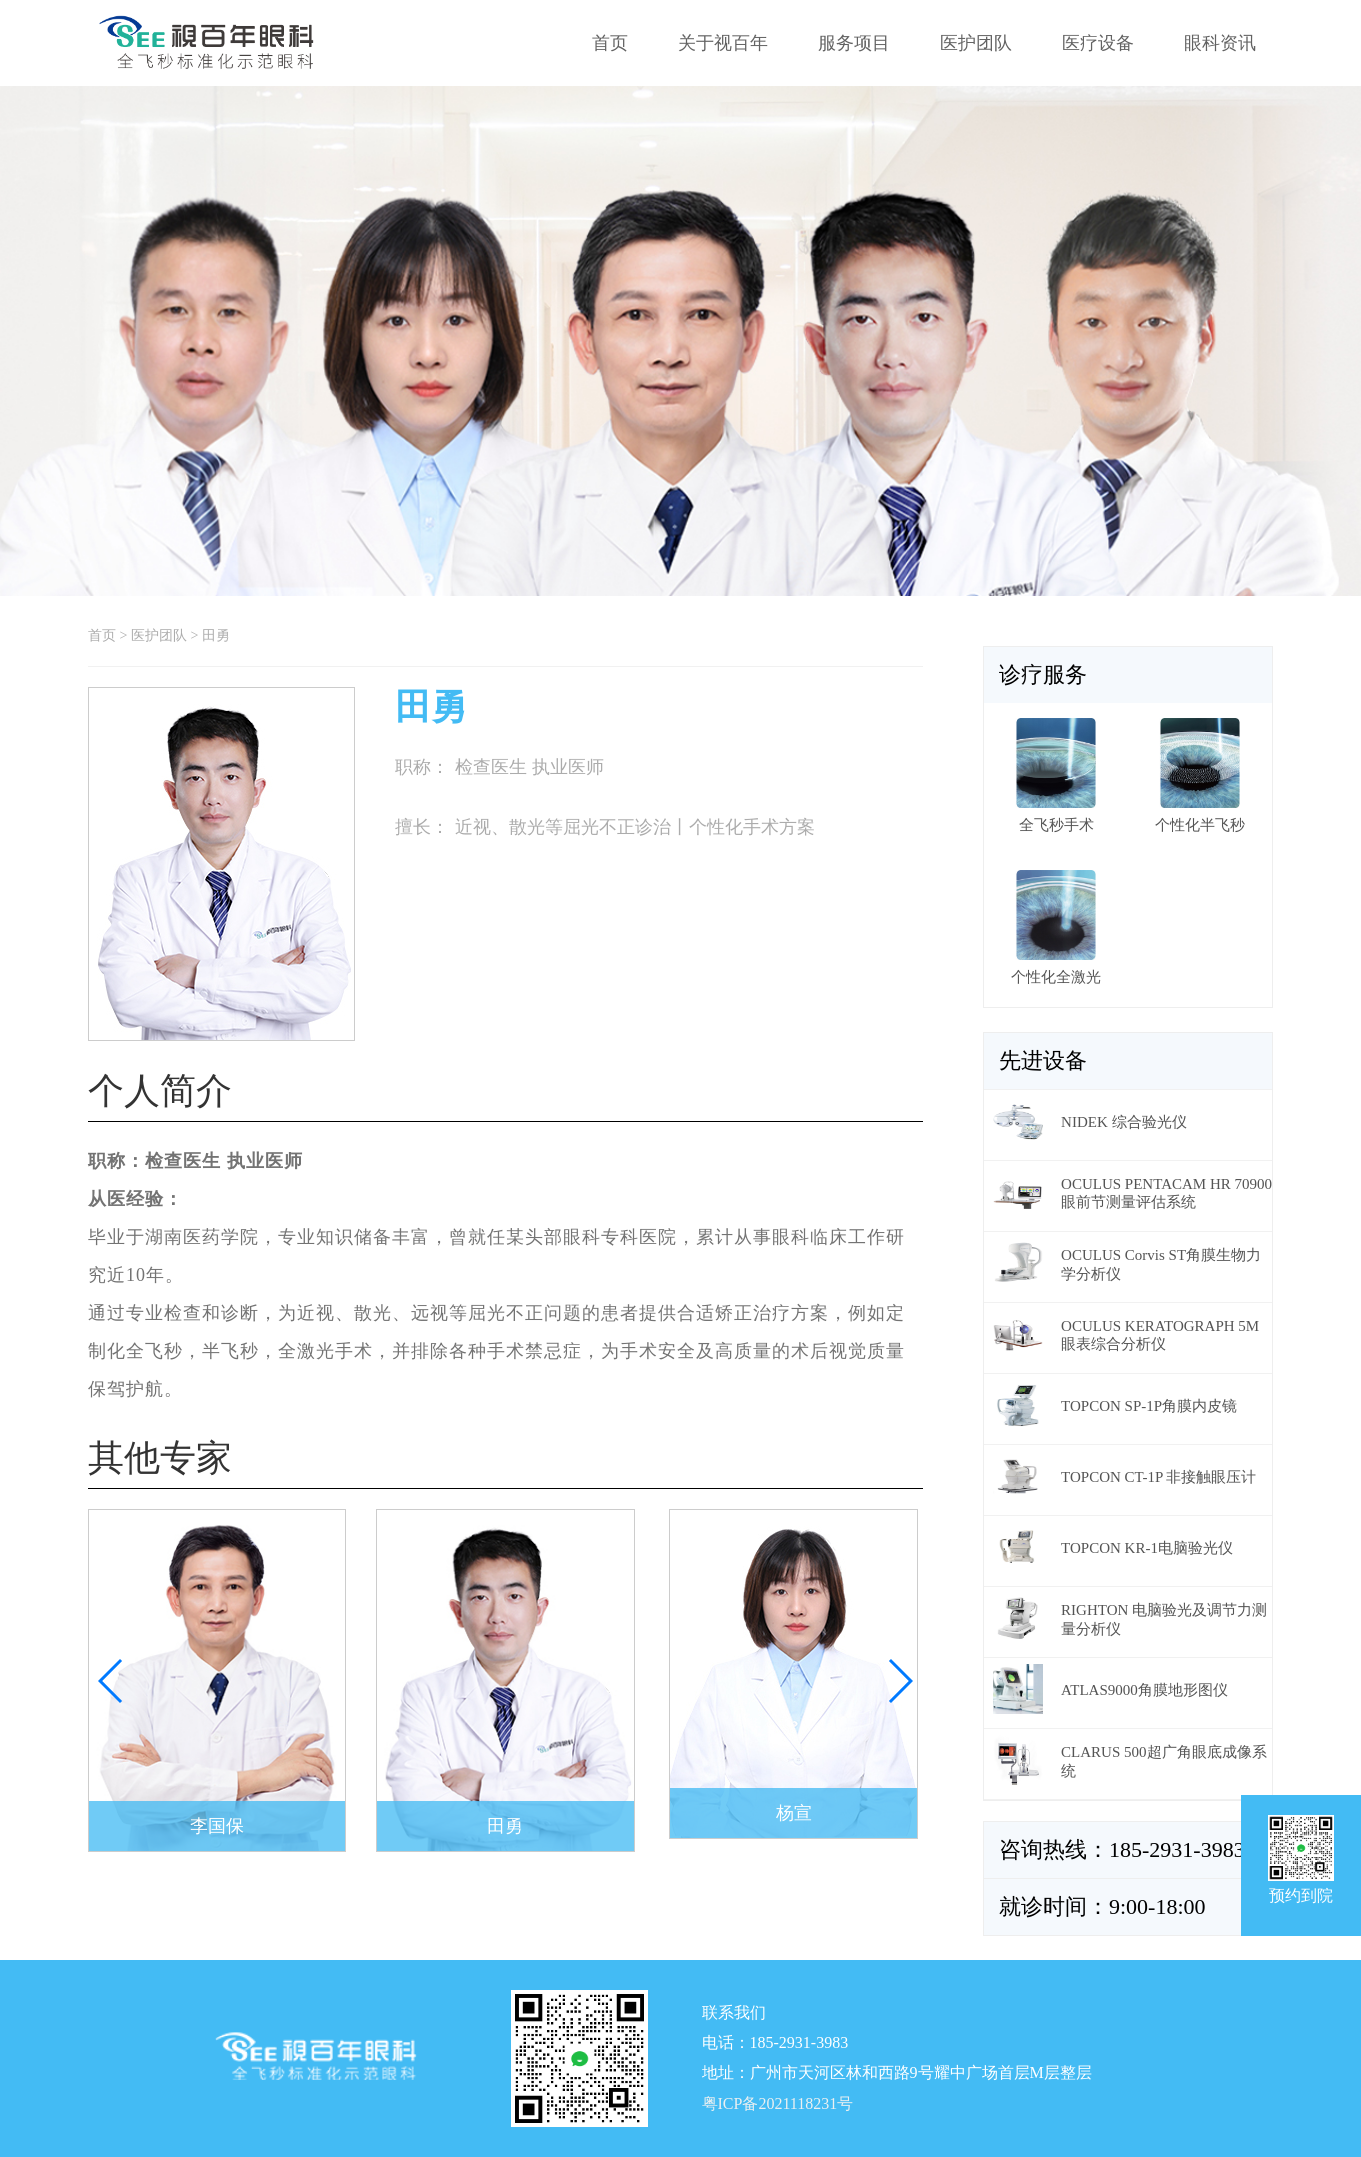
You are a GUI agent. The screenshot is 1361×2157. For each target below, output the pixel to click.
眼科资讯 (1220, 43)
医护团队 (976, 43)
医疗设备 (1098, 43)
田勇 (216, 635)
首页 (610, 43)
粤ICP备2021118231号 (778, 2104)
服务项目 (854, 43)
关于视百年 (723, 43)
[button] (899, 1681)
